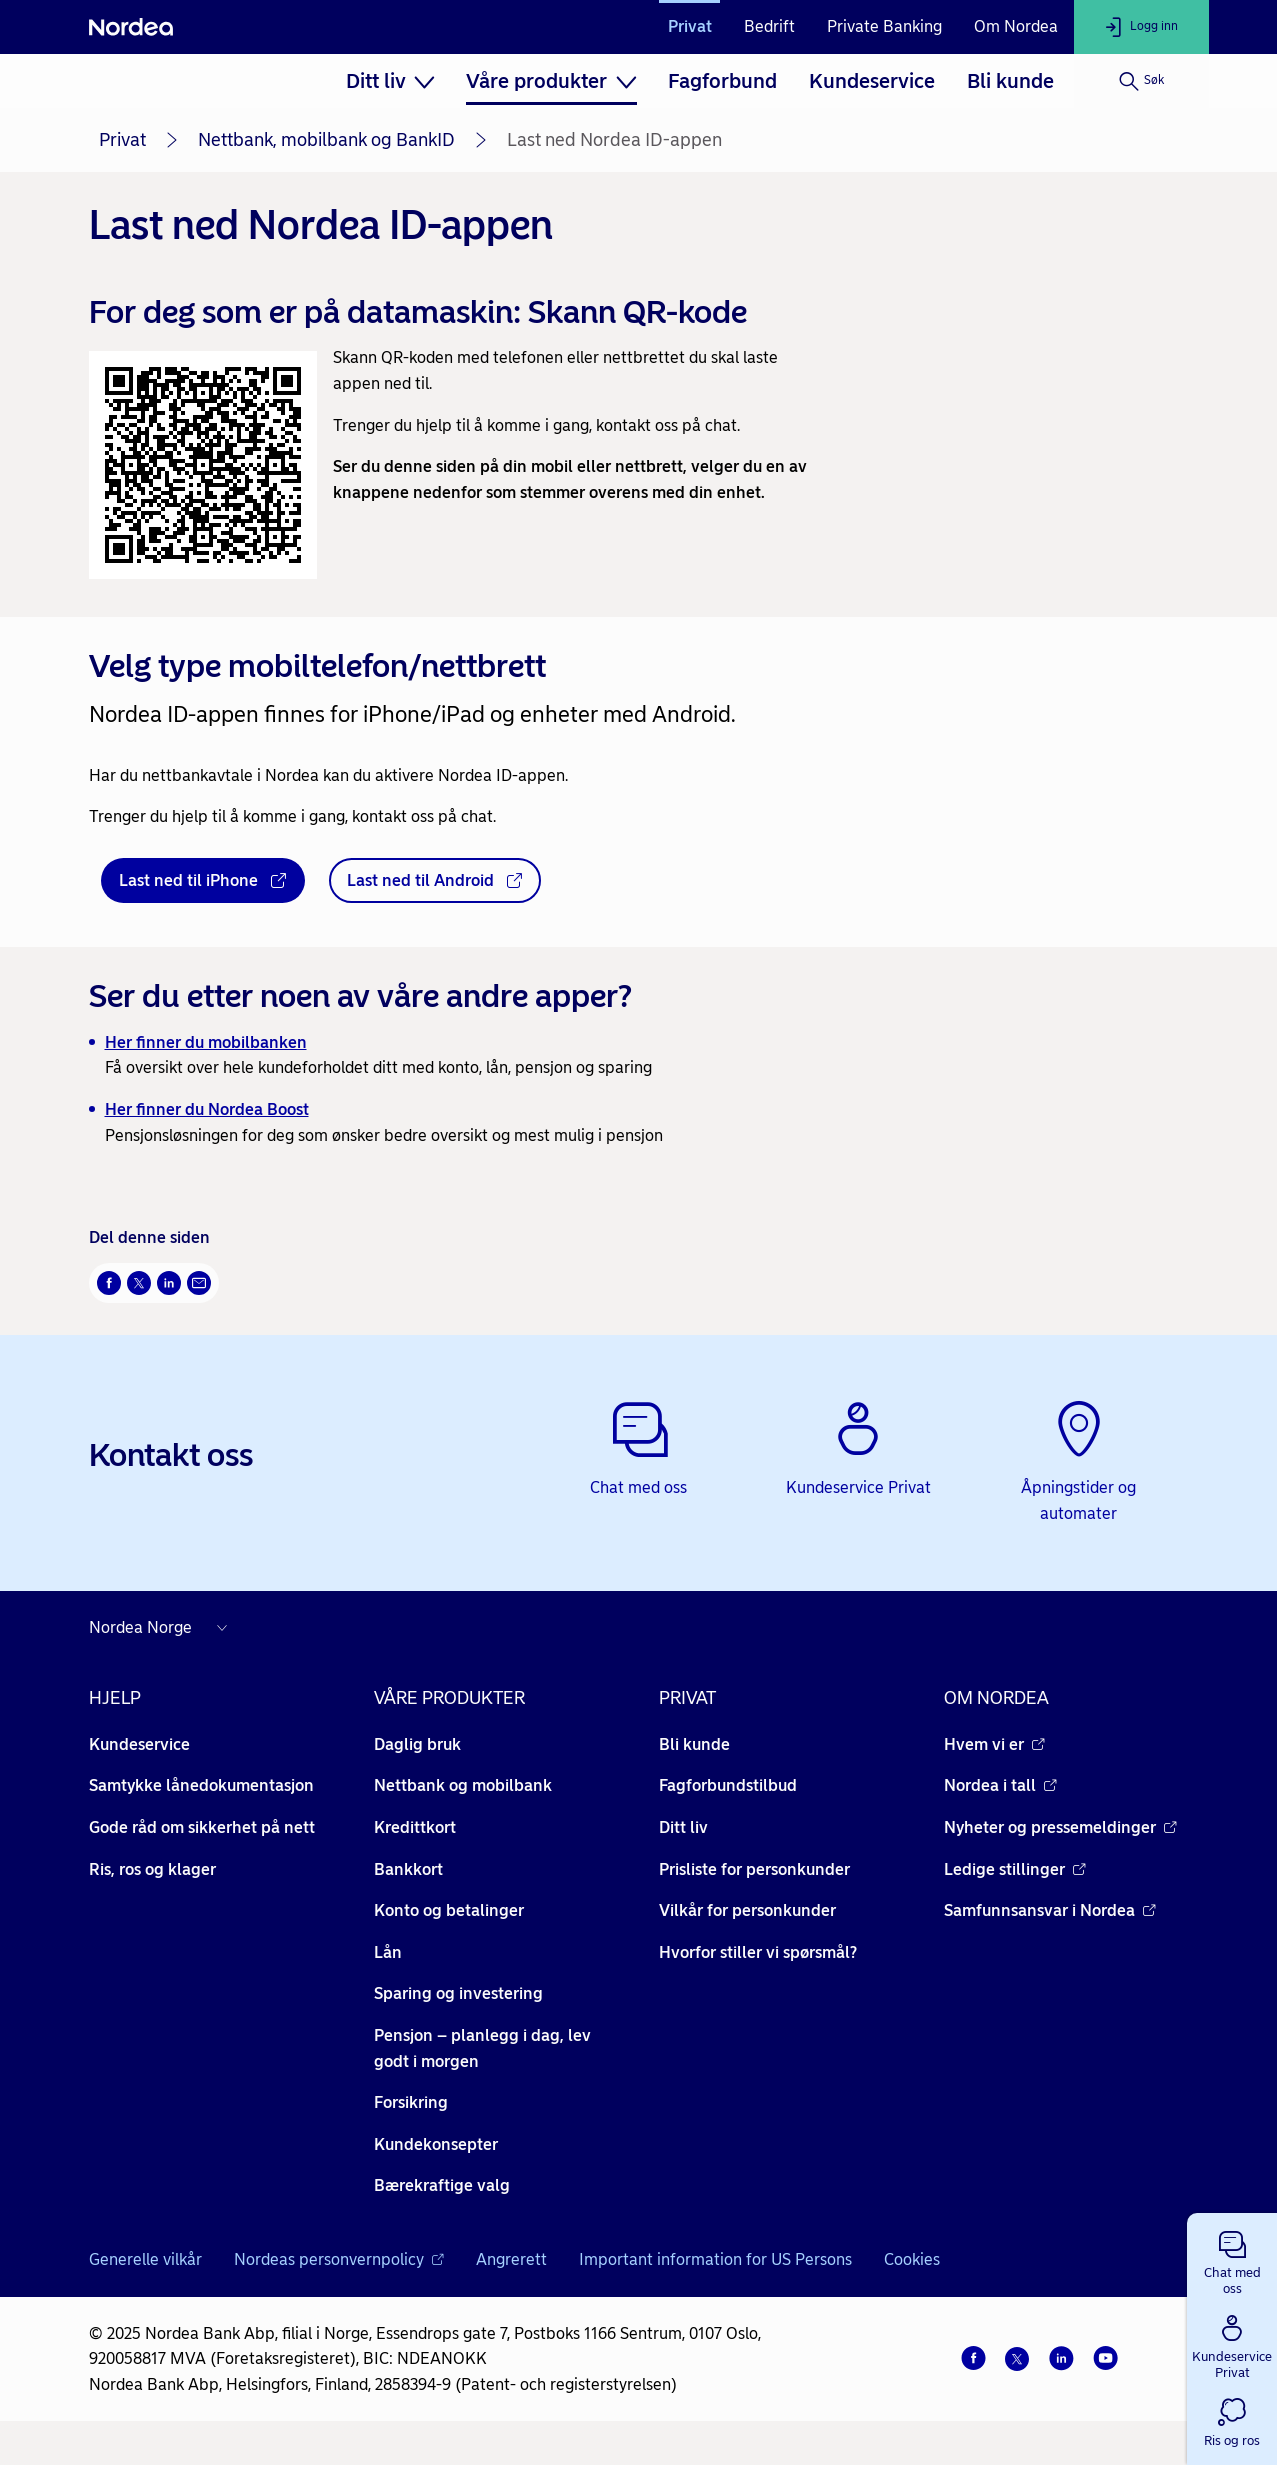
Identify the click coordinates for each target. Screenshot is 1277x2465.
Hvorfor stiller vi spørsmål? (758, 1952)
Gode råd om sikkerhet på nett (202, 1827)
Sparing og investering (458, 1993)
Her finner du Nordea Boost (207, 1109)
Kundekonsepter (436, 2144)
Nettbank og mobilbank (463, 1785)
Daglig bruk (417, 1744)
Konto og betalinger (449, 1910)
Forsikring (411, 2102)
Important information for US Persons (715, 2259)
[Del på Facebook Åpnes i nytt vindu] (109, 1283)
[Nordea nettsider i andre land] (163, 1628)
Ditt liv (683, 1827)
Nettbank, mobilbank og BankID (326, 140)
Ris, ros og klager (152, 1869)
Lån (388, 1952)
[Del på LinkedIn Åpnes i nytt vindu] (169, 1283)
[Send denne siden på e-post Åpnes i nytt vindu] (199, 1283)
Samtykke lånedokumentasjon (201, 1785)
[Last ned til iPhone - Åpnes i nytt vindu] (203, 881)
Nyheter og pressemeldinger (1060, 1827)
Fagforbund (722, 81)
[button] (1232, 2259)
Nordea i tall (1000, 1785)
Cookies (912, 2259)
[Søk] (1141, 81)
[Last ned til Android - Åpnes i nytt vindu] (435, 881)
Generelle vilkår (145, 2259)
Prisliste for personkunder (754, 1869)
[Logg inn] (1141, 27)
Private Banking (884, 26)
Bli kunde (1010, 81)
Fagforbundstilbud (728, 1785)
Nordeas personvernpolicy (339, 2259)
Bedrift (769, 26)
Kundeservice (872, 81)
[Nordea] (131, 27)
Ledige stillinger (1015, 1869)
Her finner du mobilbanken (206, 1042)
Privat (690, 26)
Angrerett (511, 2259)
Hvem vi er (994, 1744)
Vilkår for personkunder (747, 1910)
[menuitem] (390, 81)
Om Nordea (1016, 26)
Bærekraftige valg (442, 2185)
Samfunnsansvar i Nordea (1050, 1910)
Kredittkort (415, 1827)
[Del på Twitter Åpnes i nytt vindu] (139, 1283)
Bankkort (408, 1869)
